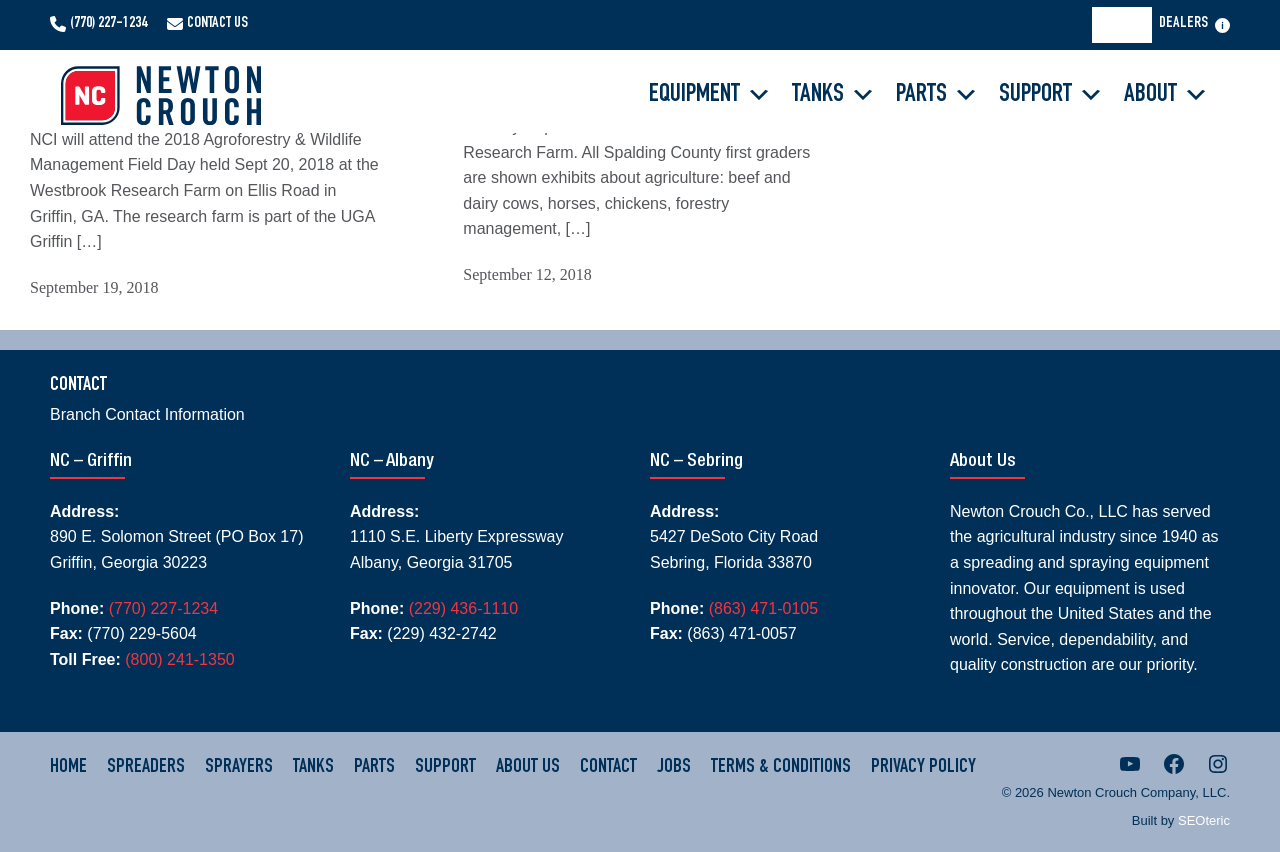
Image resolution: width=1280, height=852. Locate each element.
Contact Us (217, 24)
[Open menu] (1222, 25)
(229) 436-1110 (463, 608)
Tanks (834, 95)
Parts (937, 95)
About (1166, 95)
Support (1051, 95)
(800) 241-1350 (179, 659)
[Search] (1128, 25)
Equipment (710, 95)
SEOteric (1204, 820)
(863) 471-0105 (763, 608)
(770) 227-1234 (108, 24)
